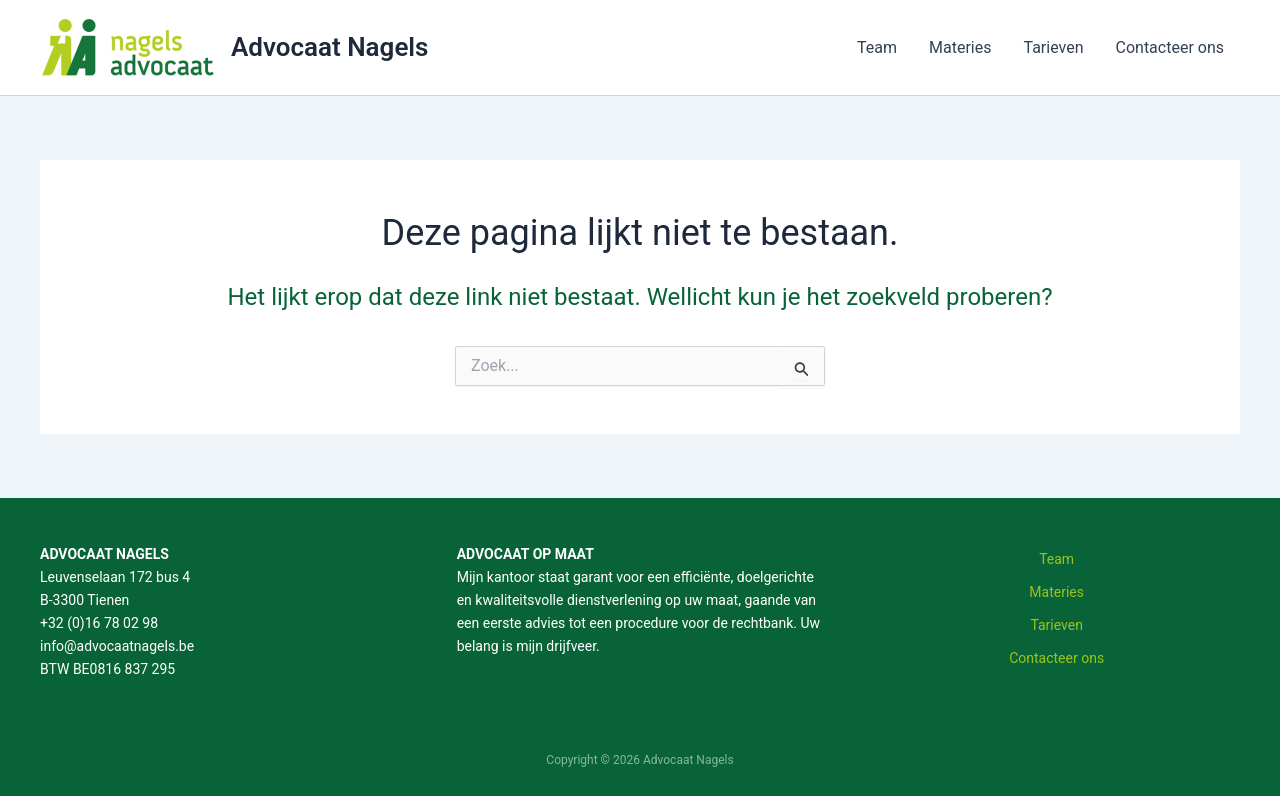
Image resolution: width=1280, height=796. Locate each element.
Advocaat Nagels (330, 47)
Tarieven (1053, 47)
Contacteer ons (1170, 47)
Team (877, 47)
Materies (960, 47)
